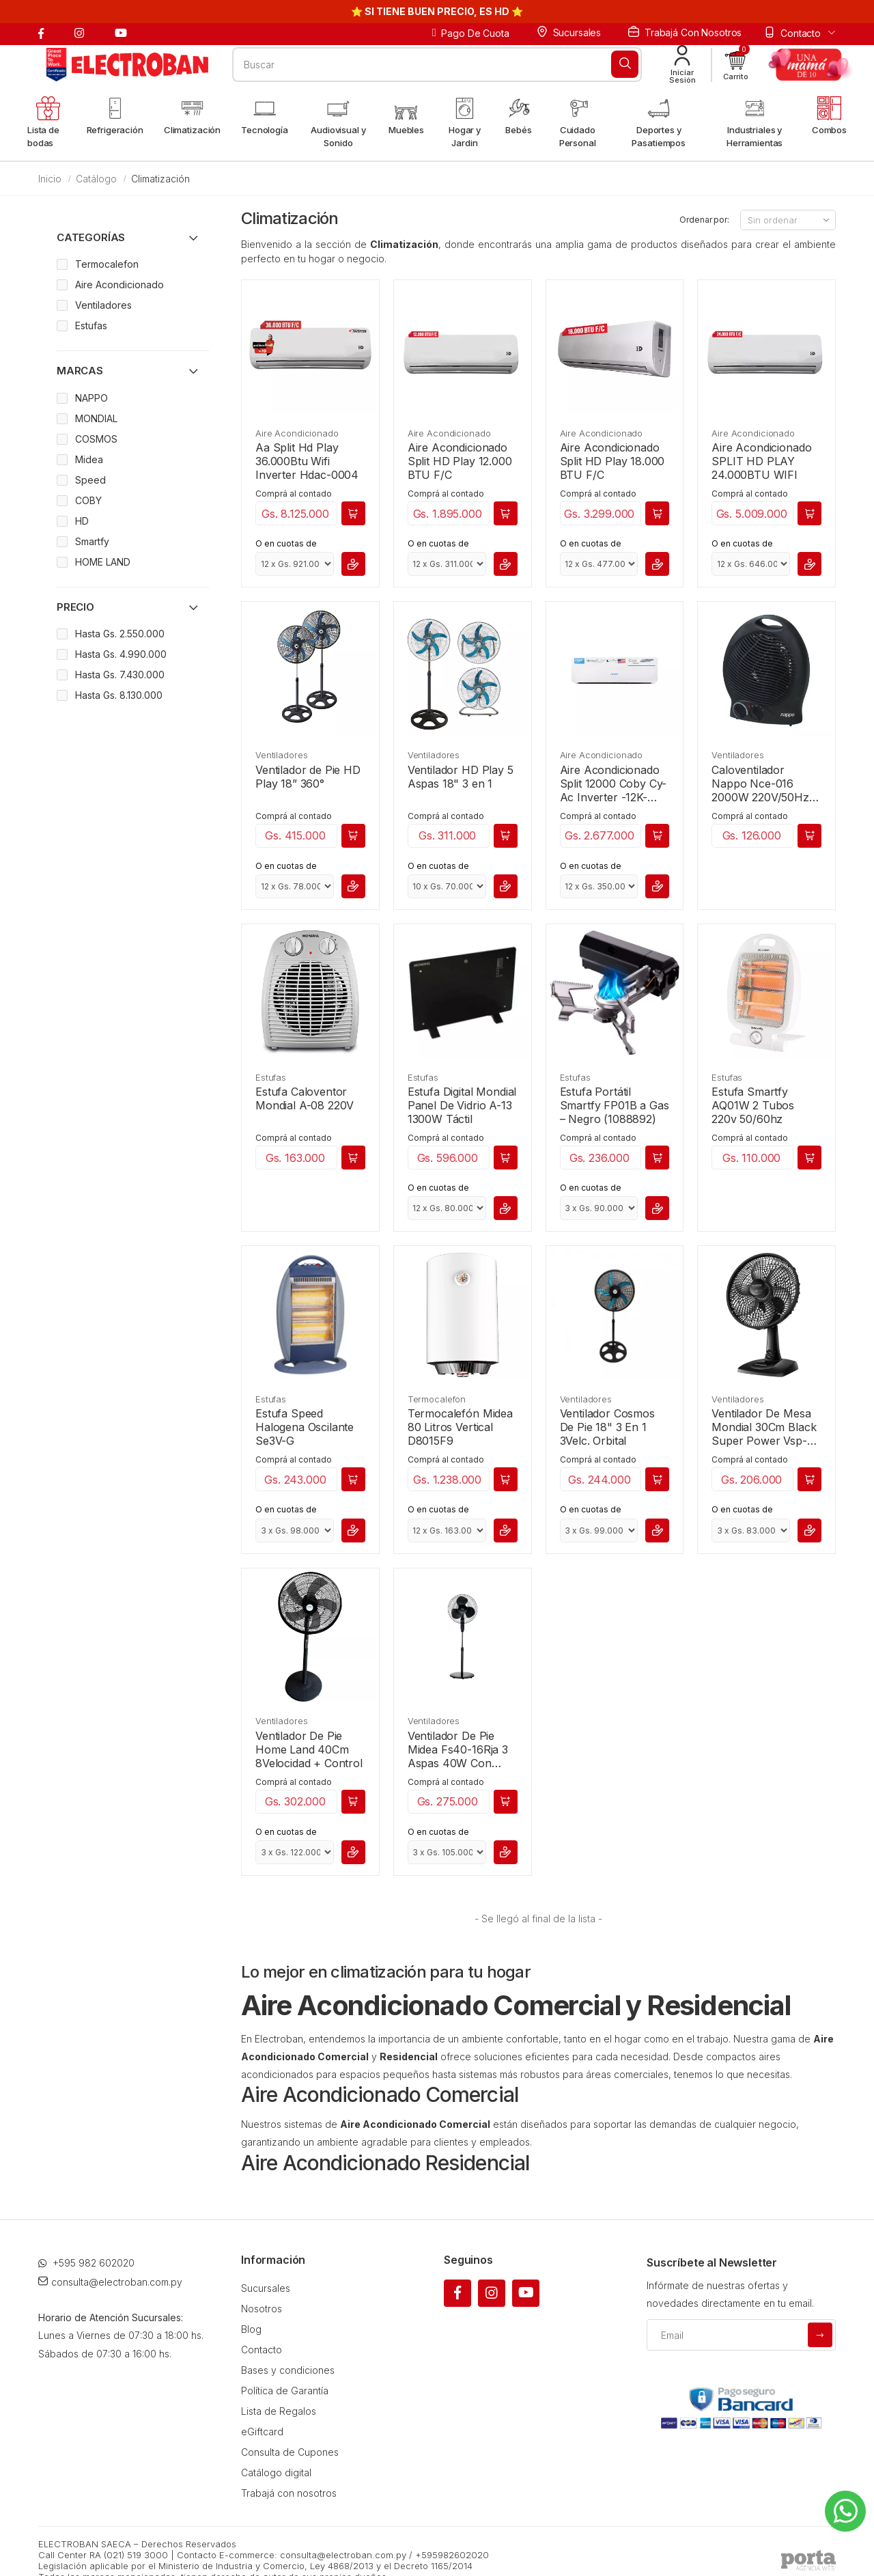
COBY (88, 500)
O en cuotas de (286, 543)
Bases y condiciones (288, 2352)
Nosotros (261, 2291)
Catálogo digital (276, 2455)
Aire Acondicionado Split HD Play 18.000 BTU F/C (612, 461)
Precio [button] (75, 607)
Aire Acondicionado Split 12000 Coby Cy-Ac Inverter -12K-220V (613, 783)
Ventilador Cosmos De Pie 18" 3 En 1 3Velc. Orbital (607, 1427)
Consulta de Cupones (290, 2434)
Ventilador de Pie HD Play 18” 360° (308, 776)
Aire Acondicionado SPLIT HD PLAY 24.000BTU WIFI (761, 461)
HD (82, 521)
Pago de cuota (470, 33)
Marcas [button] (80, 370)
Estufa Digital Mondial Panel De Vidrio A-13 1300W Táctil (462, 1105)
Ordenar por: (704, 219)
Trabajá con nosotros (685, 32)
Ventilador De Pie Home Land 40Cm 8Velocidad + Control (309, 1749)
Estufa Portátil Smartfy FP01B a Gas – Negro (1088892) (614, 1105)
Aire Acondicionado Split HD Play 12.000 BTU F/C (460, 461)
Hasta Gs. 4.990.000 (121, 654)
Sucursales (569, 32)
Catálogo (96, 178)
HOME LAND (102, 562)
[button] (735, 64)
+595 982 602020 (86, 2245)
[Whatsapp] (845, 2511)
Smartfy (92, 541)
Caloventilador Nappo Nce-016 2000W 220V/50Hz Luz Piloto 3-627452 (763, 783)
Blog (251, 2311)
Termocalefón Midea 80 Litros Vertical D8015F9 (460, 1427)
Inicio (49, 178)
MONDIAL (96, 418)
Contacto (261, 2332)
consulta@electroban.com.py (110, 2264)
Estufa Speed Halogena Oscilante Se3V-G (304, 1427)
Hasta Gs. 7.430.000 (120, 674)
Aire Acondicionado (297, 433)
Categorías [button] (91, 237)
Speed (90, 480)
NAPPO (91, 398)
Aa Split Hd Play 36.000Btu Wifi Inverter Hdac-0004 (306, 461)
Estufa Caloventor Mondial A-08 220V (304, 1098)
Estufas (270, 1077)
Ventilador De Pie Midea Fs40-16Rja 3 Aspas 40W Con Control (458, 1749)
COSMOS (96, 439)
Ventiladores (281, 754)
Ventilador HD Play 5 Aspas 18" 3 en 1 (460, 776)
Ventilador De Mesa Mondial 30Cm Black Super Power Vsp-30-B (763, 1427)
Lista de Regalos (278, 2393)
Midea (89, 459)
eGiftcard (262, 2414)
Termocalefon (437, 1399)
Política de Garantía (284, 2373)
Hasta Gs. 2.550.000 (120, 633)
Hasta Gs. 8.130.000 (119, 695)
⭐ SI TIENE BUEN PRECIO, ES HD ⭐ (437, 11)
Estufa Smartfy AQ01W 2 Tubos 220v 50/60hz (752, 1105)
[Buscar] (624, 64)
